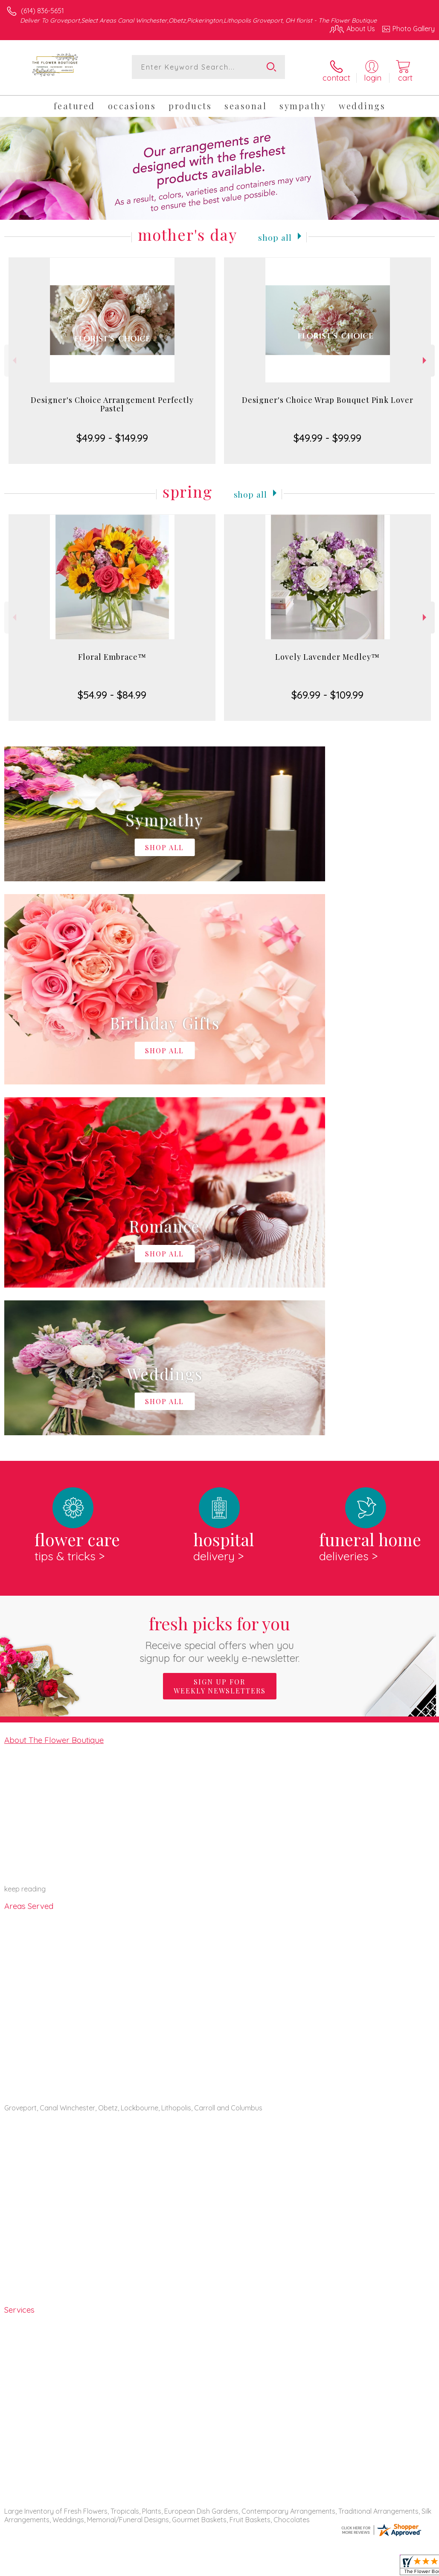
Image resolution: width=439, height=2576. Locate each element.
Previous (13, 355)
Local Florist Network (351, 2567)
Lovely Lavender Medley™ (327, 651)
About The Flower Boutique (54, 1383)
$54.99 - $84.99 (112, 688)
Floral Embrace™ (112, 651)
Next (425, 355)
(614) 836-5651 (42, 10)
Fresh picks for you (219, 1282)
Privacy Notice (289, 2567)
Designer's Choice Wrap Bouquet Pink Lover (327, 394)
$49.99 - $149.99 (112, 431)
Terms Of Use (239, 2567)
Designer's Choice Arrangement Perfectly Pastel (112, 398)
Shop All (275, 230)
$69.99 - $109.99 (327, 688)
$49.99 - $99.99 (327, 431)
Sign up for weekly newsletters (220, 1330)
